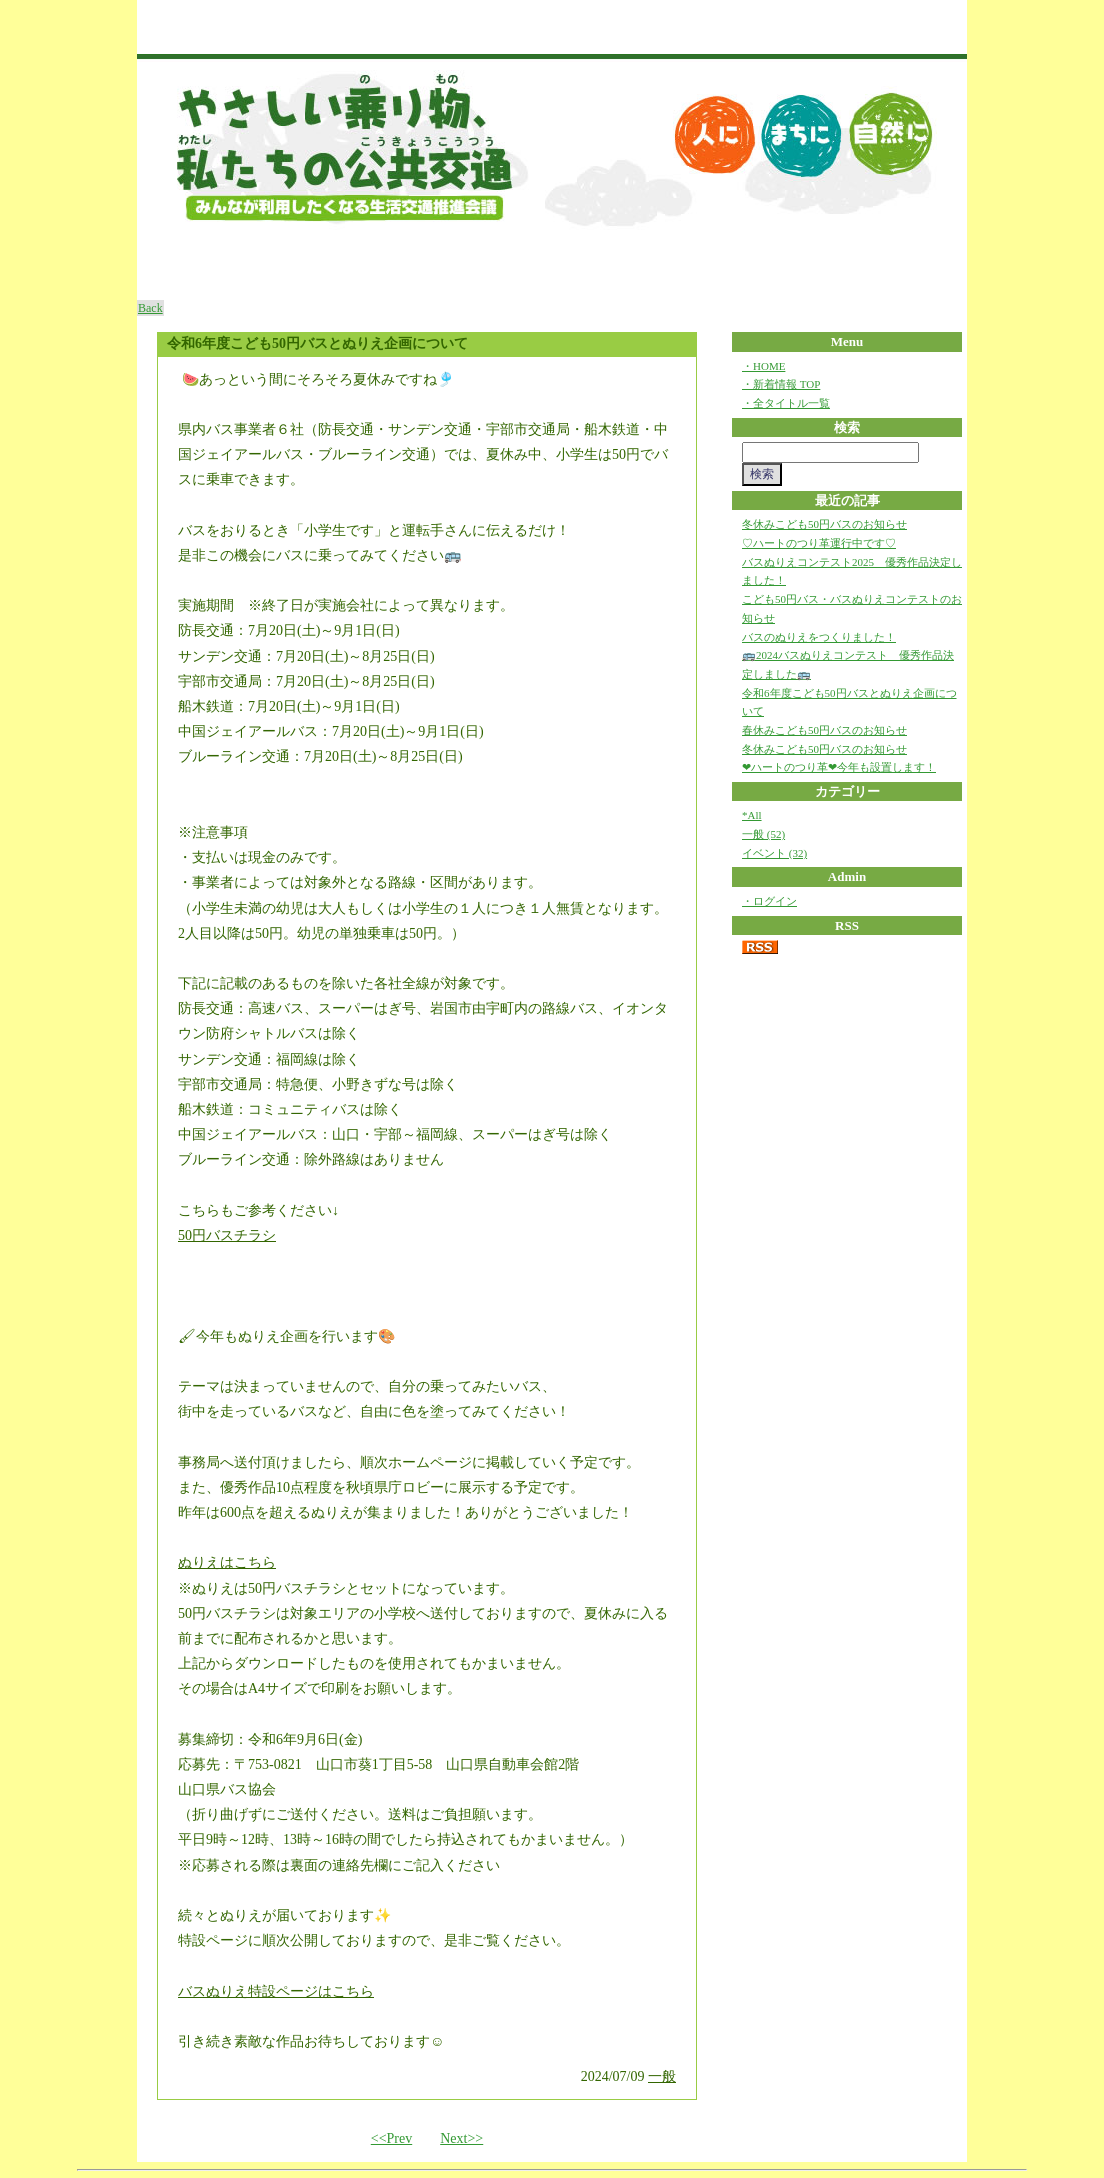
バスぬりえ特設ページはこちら (276, 1991)
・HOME (763, 366)
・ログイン (769, 901)
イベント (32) (774, 853)
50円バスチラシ (227, 1235)
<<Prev (391, 2138)
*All (752, 815)
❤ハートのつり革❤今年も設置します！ (839, 767)
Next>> (461, 2138)
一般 (662, 2076)
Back (150, 308)
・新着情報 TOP (781, 384)
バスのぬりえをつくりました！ (819, 637)
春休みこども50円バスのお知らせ (824, 730)
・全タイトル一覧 (786, 403)
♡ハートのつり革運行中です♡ (819, 543)
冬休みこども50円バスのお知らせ (824, 524)
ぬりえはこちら (227, 1562)
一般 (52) (763, 834)
